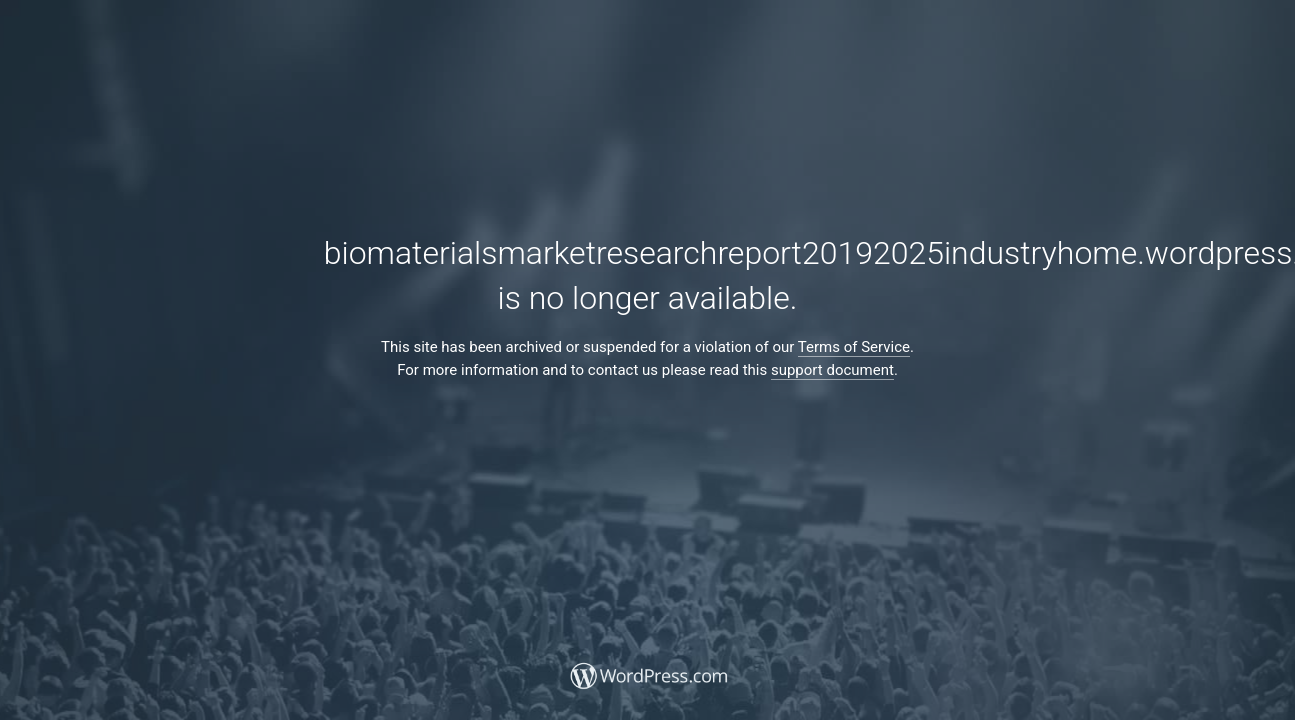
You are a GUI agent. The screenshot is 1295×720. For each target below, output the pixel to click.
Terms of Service (854, 347)
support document (832, 370)
